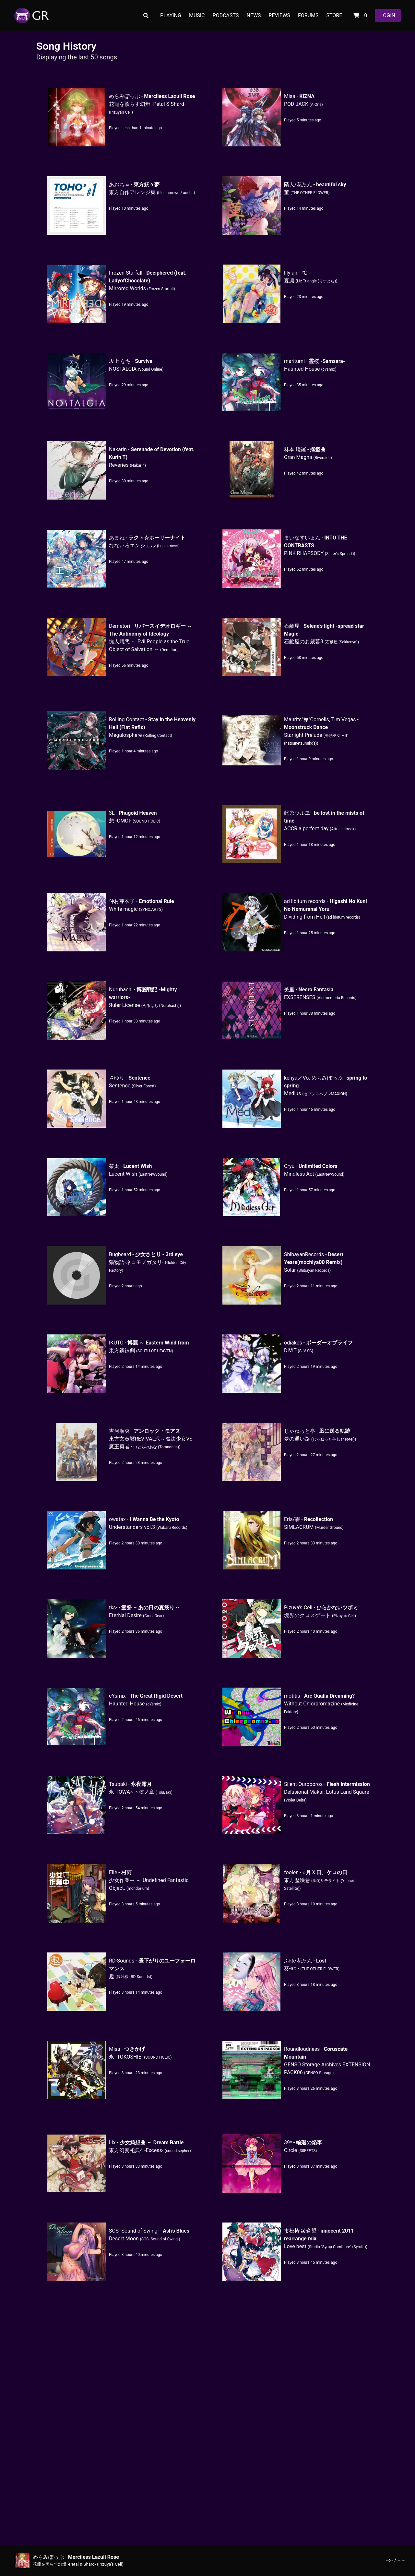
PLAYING (170, 15)
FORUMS (308, 15)
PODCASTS (226, 15)
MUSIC (197, 15)
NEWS (253, 15)
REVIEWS (279, 15)
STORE (334, 15)
